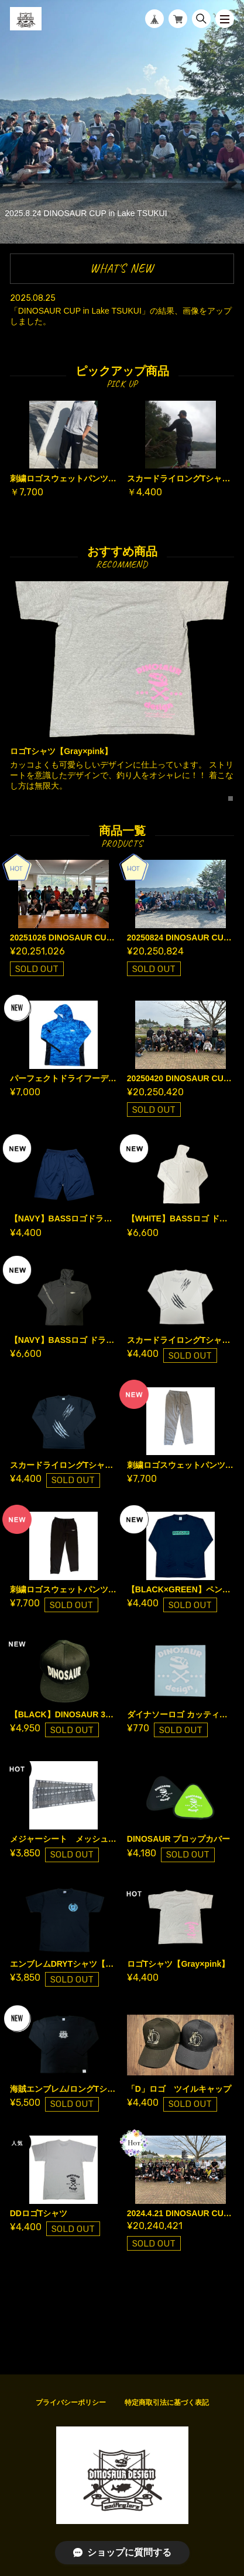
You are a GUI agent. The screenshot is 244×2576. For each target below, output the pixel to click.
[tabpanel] (122, 691)
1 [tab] (231, 799)
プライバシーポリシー (71, 2402)
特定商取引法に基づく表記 (167, 2402)
